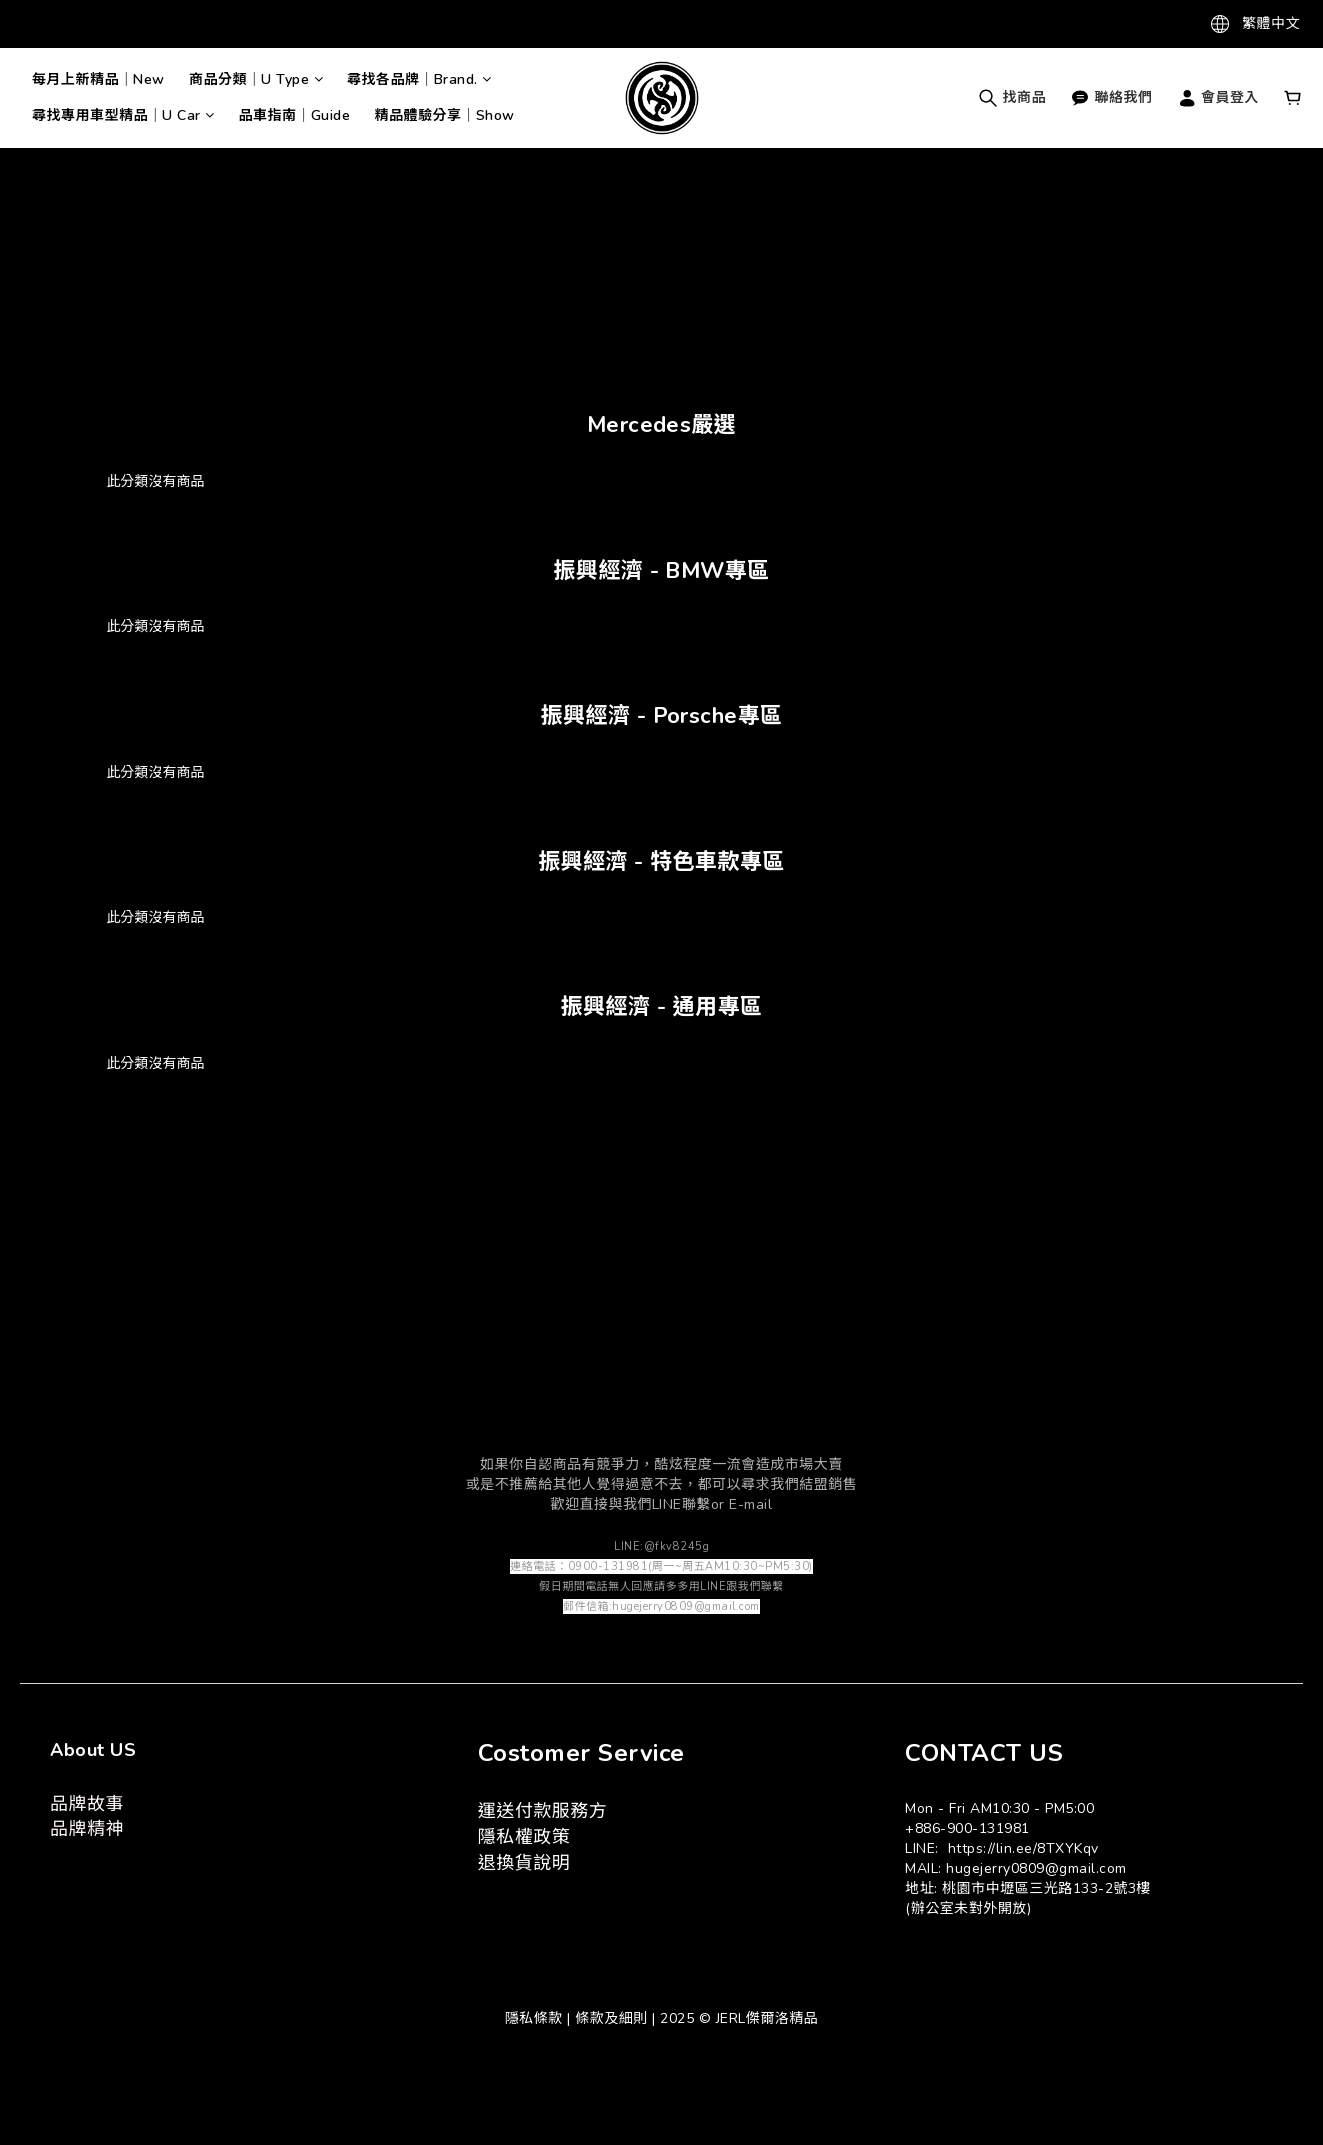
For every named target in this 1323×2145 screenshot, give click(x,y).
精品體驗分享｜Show (445, 115)
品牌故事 (87, 1804)
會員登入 (1218, 97)
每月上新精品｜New (98, 79)
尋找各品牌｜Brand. (419, 79)
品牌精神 (87, 1829)
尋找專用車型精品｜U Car (123, 115)
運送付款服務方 (543, 1811)
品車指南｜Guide (295, 115)
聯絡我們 (1111, 97)
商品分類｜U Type (256, 79)
